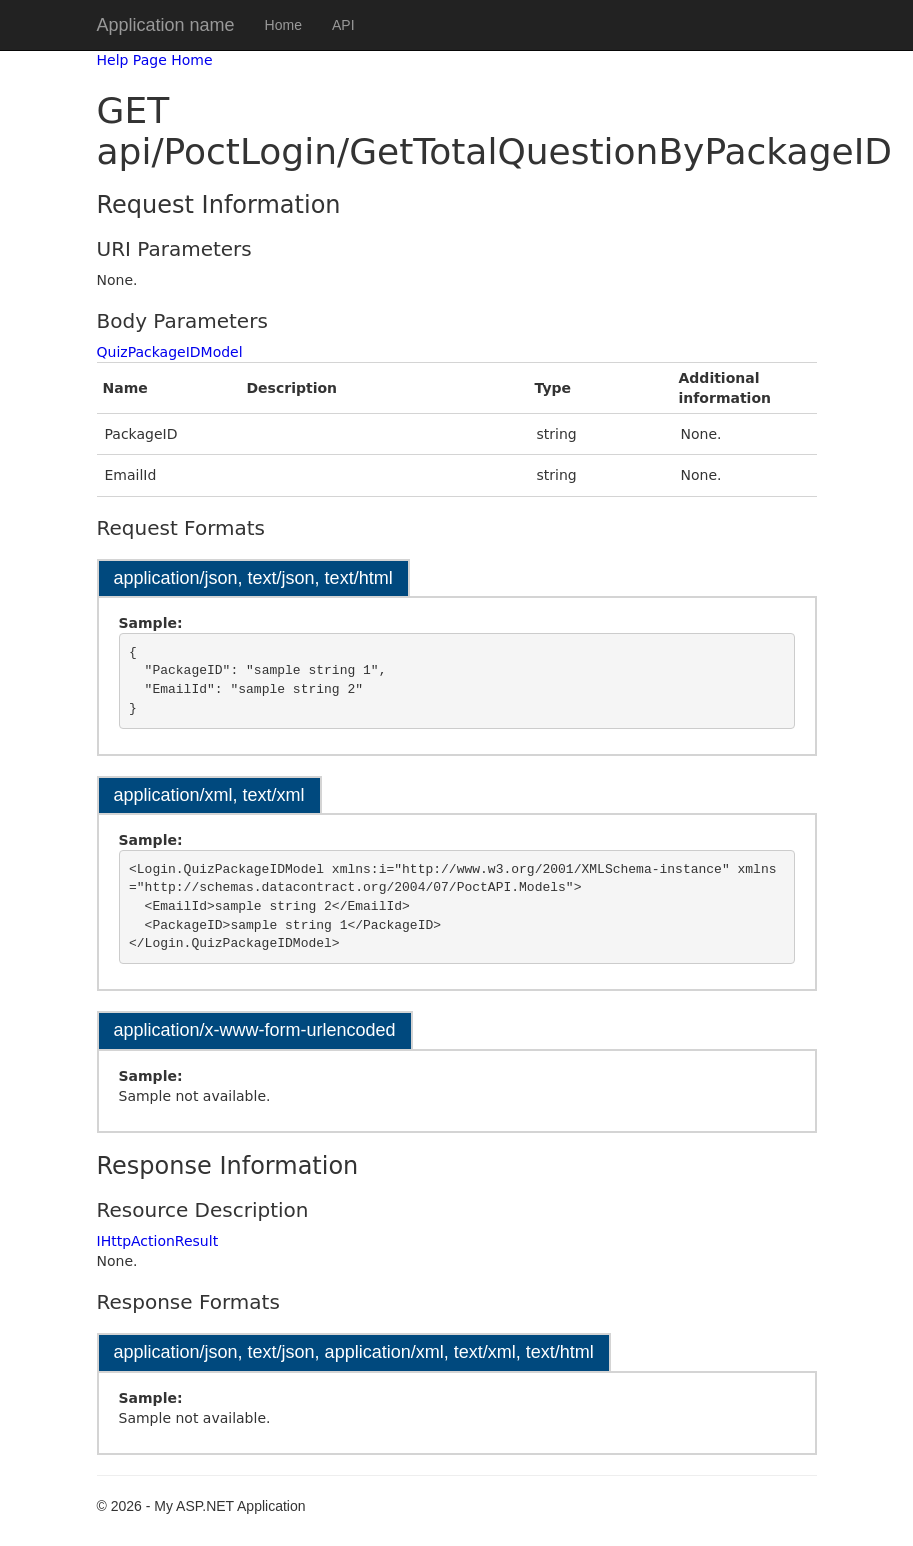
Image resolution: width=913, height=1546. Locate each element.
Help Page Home (155, 60)
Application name (166, 25)
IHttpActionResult (158, 1241)
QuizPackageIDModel (170, 352)
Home (283, 25)
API (343, 25)
